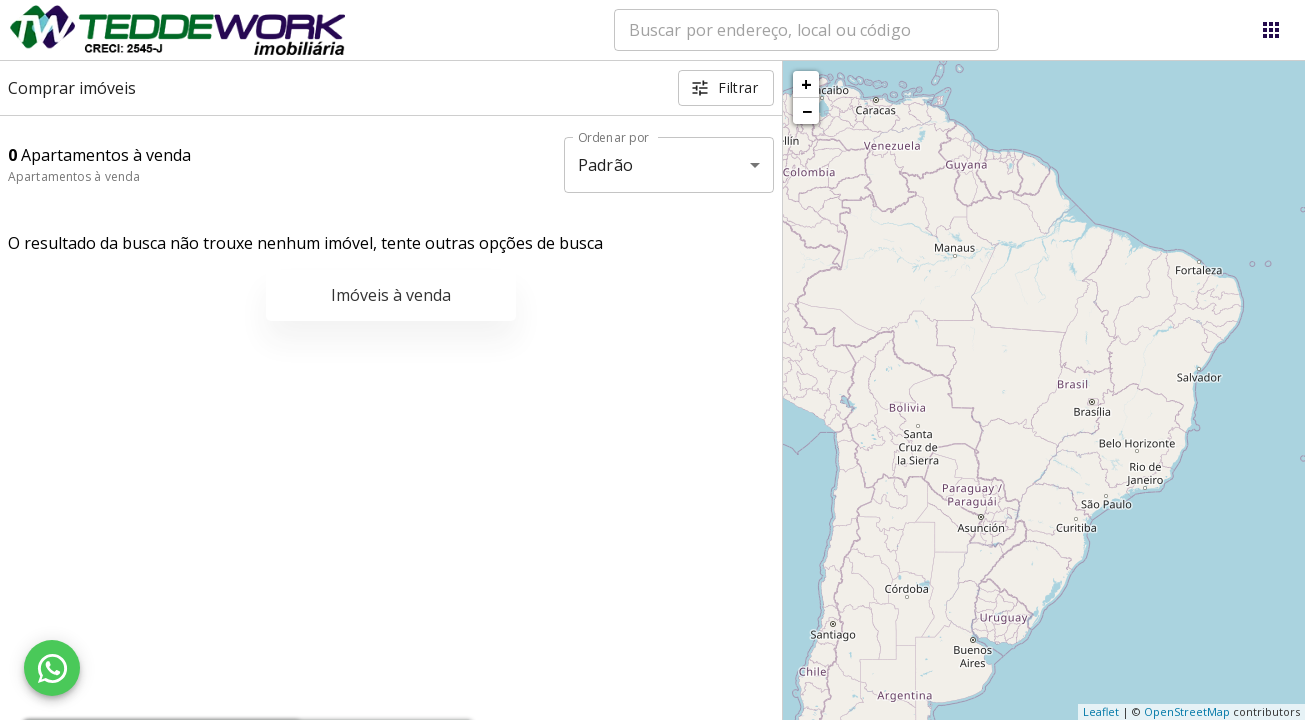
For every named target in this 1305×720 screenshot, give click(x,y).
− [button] (807, 111)
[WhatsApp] (52, 668)
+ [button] (806, 84)
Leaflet (1101, 711)
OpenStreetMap (1187, 711)
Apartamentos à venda (74, 176)
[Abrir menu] (1271, 30)
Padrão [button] (605, 165)
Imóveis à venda (391, 295)
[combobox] (806, 30)
